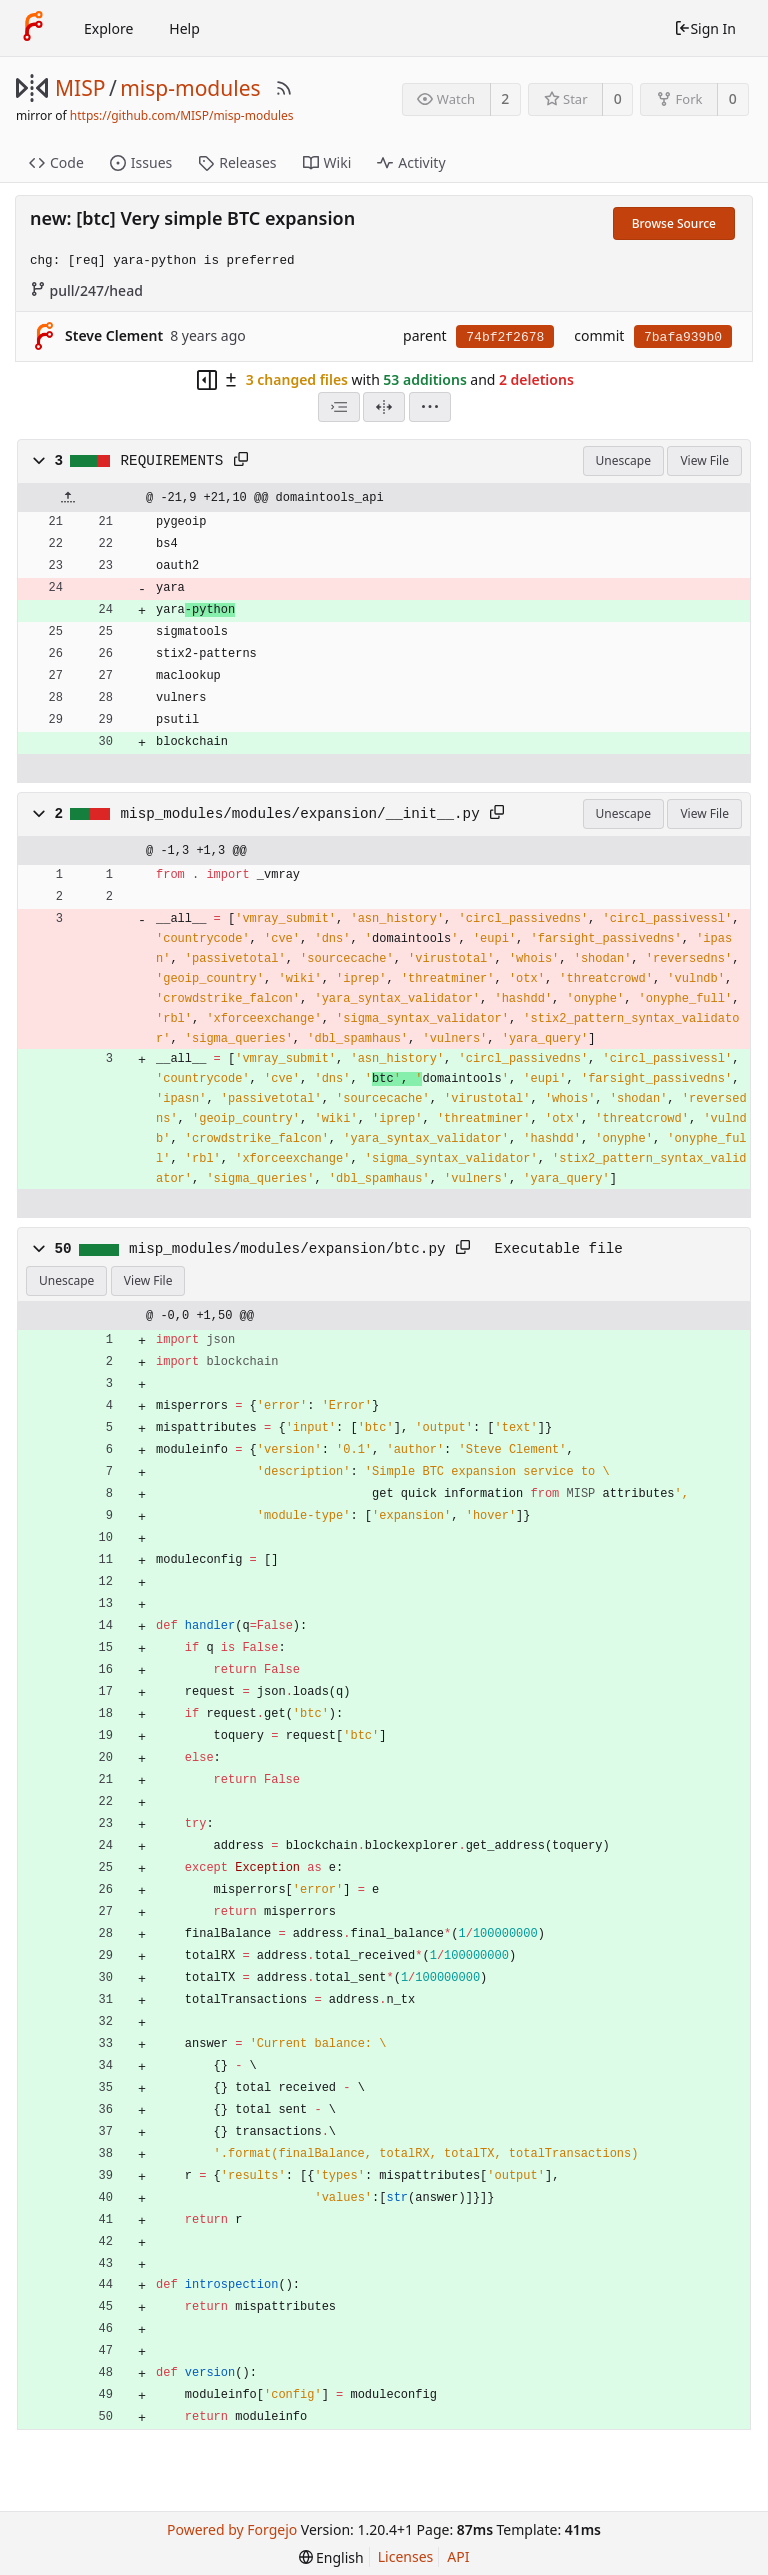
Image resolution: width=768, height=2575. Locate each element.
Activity (411, 162)
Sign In (705, 28)
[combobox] (339, 407)
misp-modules (190, 88)
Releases (237, 162)
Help (184, 28)
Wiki (327, 162)
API (458, 2556)
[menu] (430, 407)
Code (56, 162)
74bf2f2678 (505, 337)
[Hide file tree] (207, 380)
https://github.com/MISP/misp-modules (182, 115)
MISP (80, 88)
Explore (108, 28)
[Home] (33, 28)
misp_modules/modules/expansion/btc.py (287, 1249)
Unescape (623, 460)
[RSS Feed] (284, 88)
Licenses (406, 2556)
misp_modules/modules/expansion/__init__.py (300, 814)
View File (704, 460)
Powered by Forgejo (232, 2529)
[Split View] (384, 407)
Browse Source (674, 223)
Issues (141, 162)
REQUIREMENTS (172, 461)
